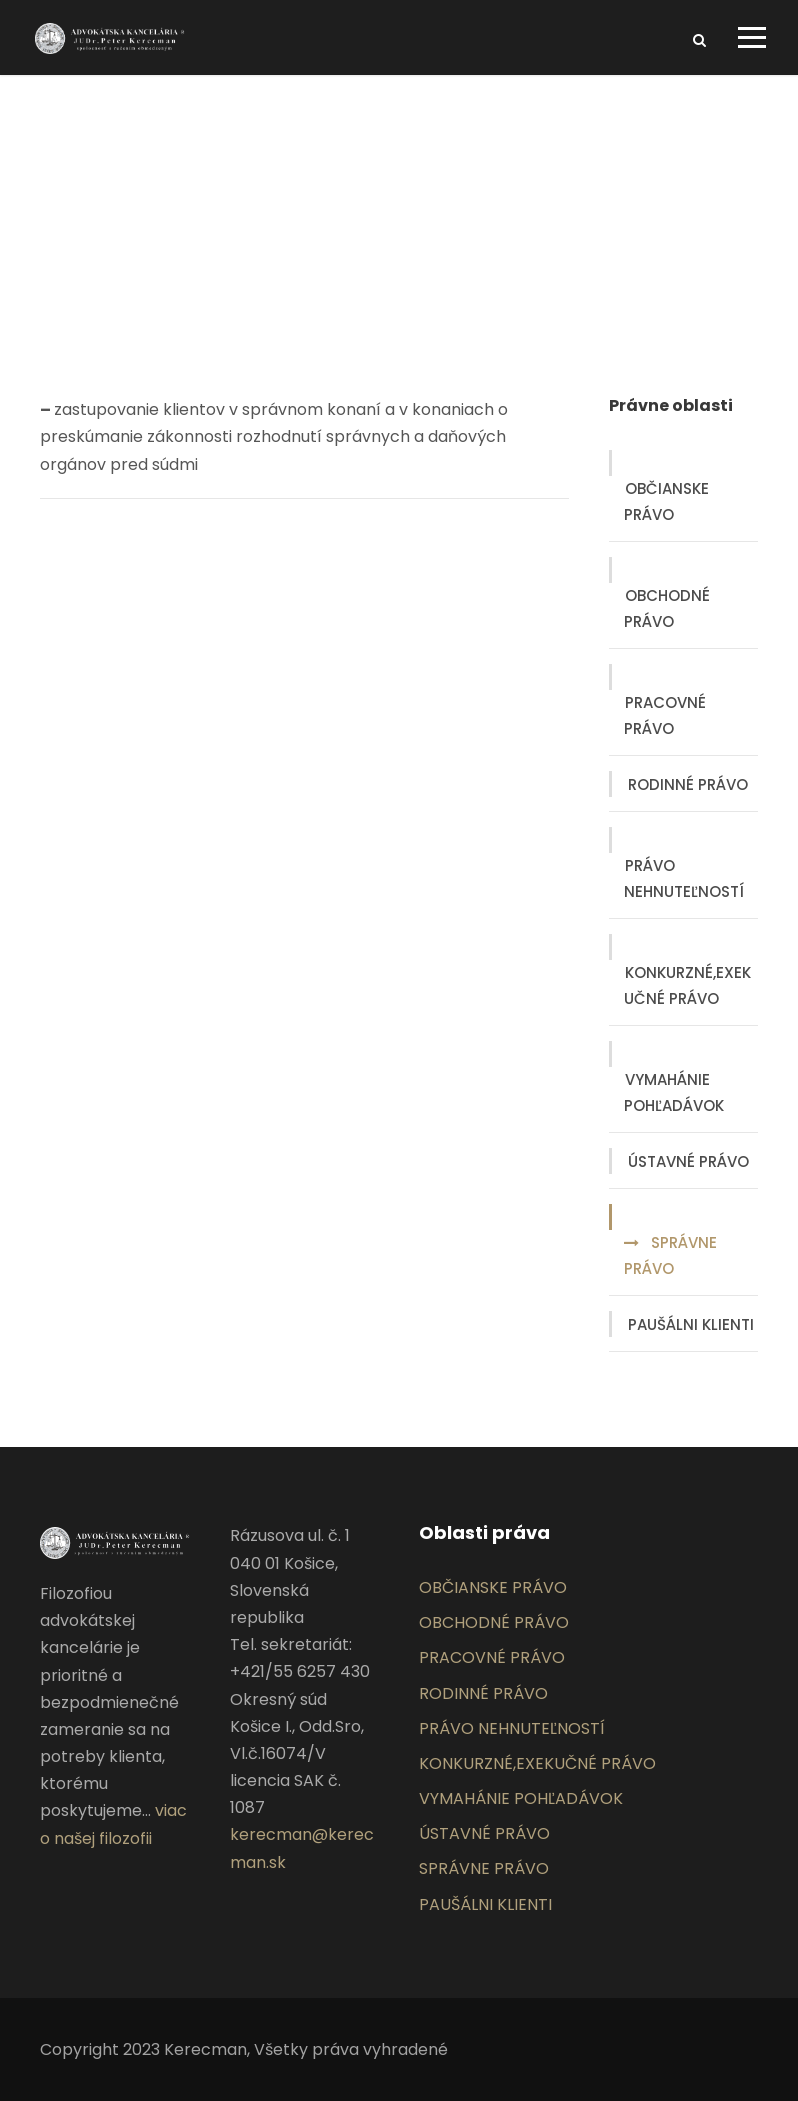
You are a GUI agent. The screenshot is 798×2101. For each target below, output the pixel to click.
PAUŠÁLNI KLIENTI (691, 1324)
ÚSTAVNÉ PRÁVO (688, 1161)
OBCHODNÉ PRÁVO (667, 608)
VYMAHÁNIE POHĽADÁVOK (674, 1092)
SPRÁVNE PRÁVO (670, 1255)
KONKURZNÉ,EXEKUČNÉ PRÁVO (687, 985)
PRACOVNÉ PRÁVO (665, 715)
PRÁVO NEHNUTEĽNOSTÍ (684, 878)
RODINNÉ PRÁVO (688, 784)
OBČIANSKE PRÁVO (666, 501)
